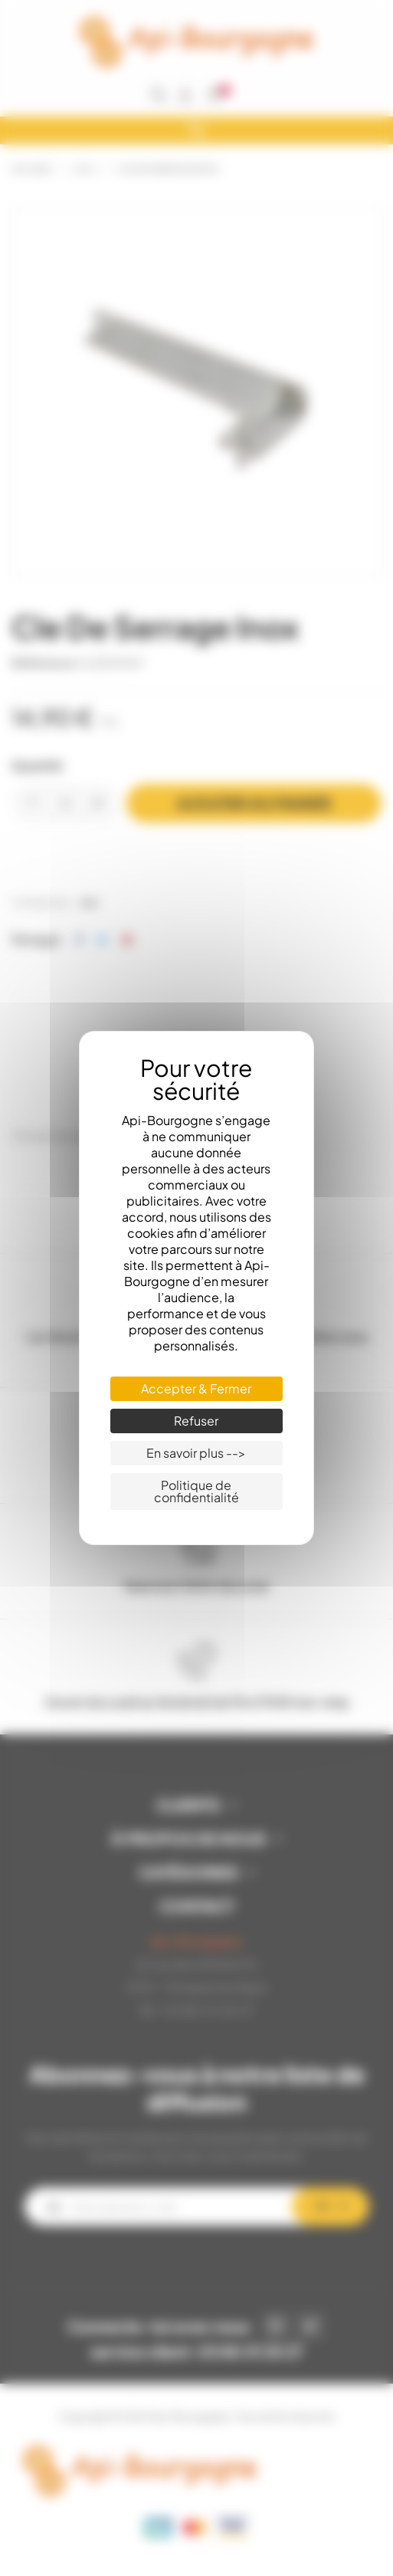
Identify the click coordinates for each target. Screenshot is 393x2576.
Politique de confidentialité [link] (196, 1491)
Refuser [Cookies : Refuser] (196, 1421)
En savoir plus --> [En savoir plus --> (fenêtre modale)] (196, 1453)
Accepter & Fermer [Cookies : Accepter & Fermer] (196, 1388)
